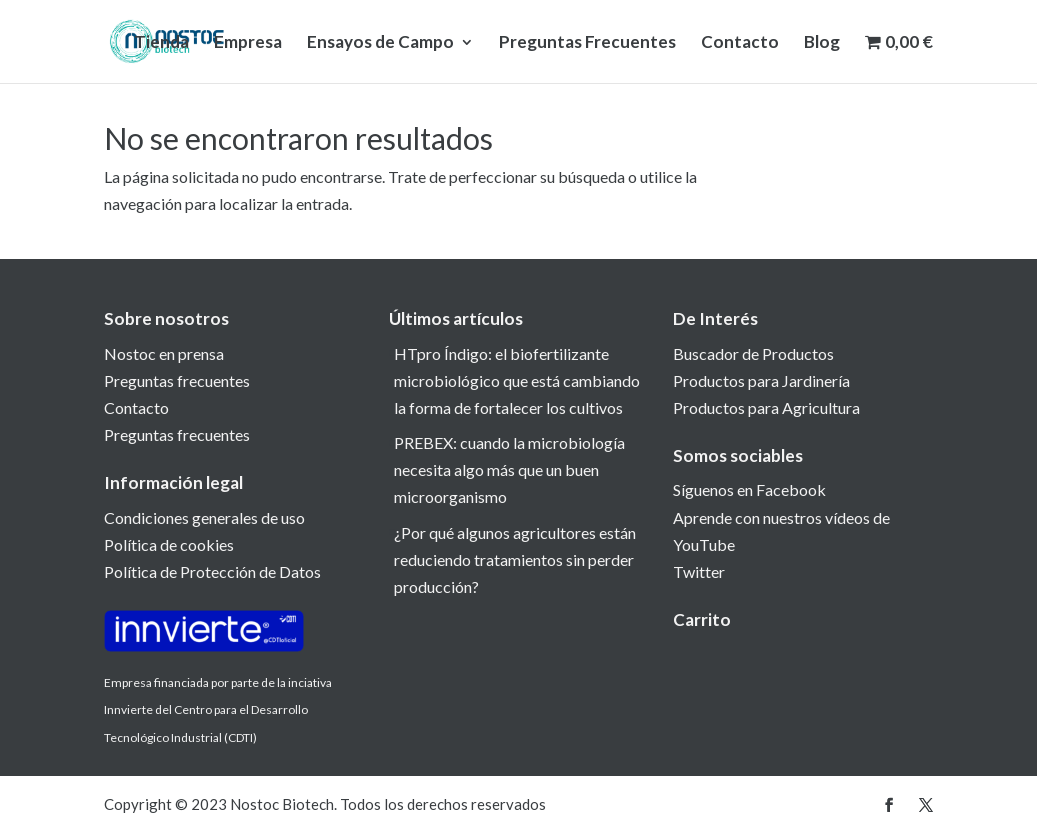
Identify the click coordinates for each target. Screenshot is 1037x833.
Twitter (699, 571)
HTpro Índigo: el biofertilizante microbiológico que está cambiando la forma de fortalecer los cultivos (517, 380)
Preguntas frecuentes (177, 380)
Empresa (248, 43)
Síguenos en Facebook (749, 489)
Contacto (740, 43)
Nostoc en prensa (164, 353)
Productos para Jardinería (761, 380)
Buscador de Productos (753, 353)
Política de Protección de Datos (212, 571)
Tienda (161, 43)
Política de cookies (169, 544)
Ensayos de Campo (380, 43)
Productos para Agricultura (766, 407)
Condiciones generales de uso (204, 517)
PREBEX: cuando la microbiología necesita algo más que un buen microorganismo (509, 469)
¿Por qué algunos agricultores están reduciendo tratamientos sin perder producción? (515, 559)
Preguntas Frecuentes (587, 43)
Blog (822, 43)
